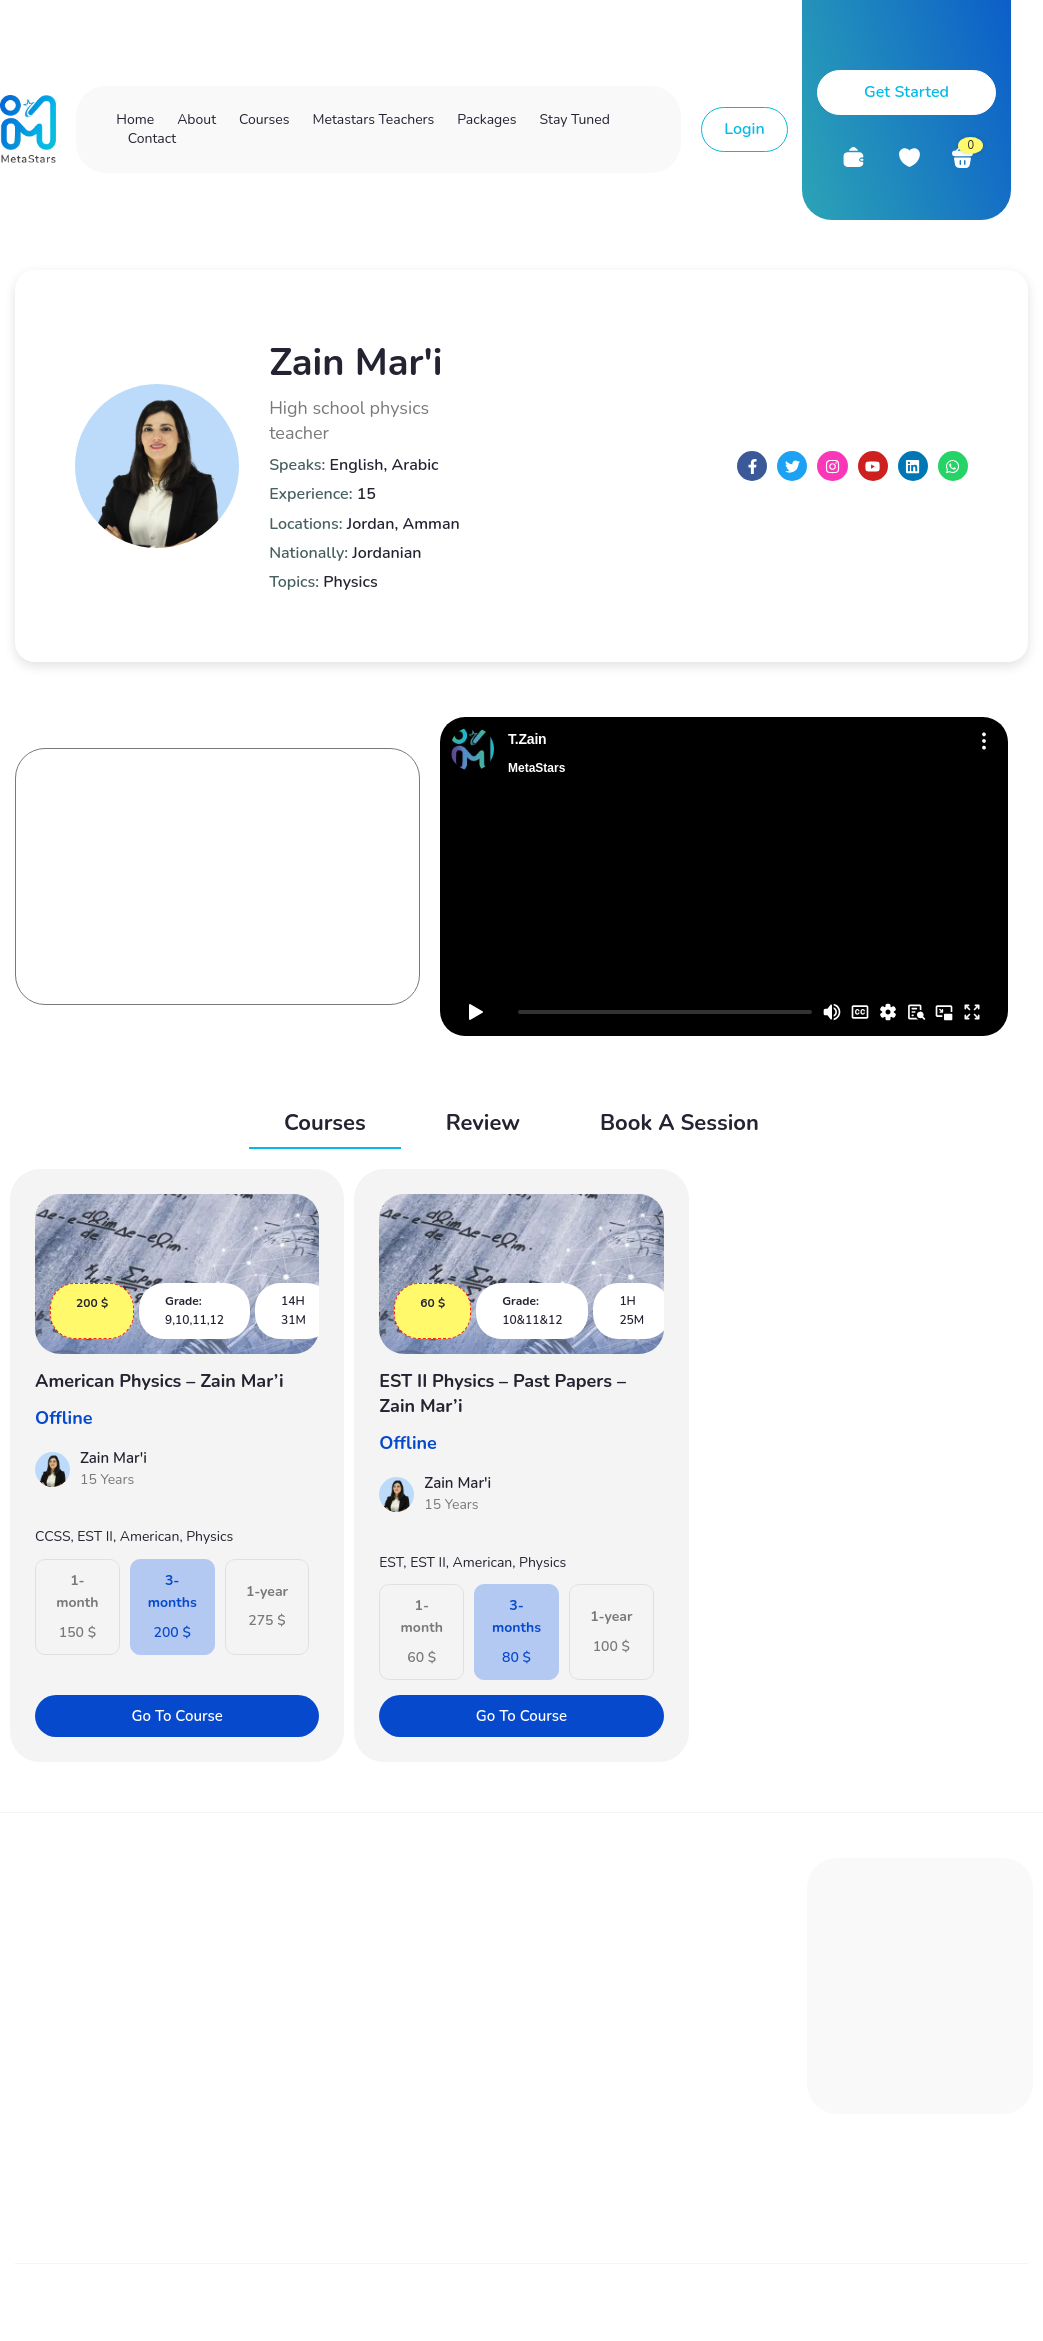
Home (135, 119)
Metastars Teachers (373, 119)
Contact (152, 138)
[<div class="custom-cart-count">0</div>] (962, 157)
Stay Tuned (574, 119)
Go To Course (173, 1712)
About (196, 119)
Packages (486, 119)
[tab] (325, 1125)
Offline (63, 1414)
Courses (264, 119)
